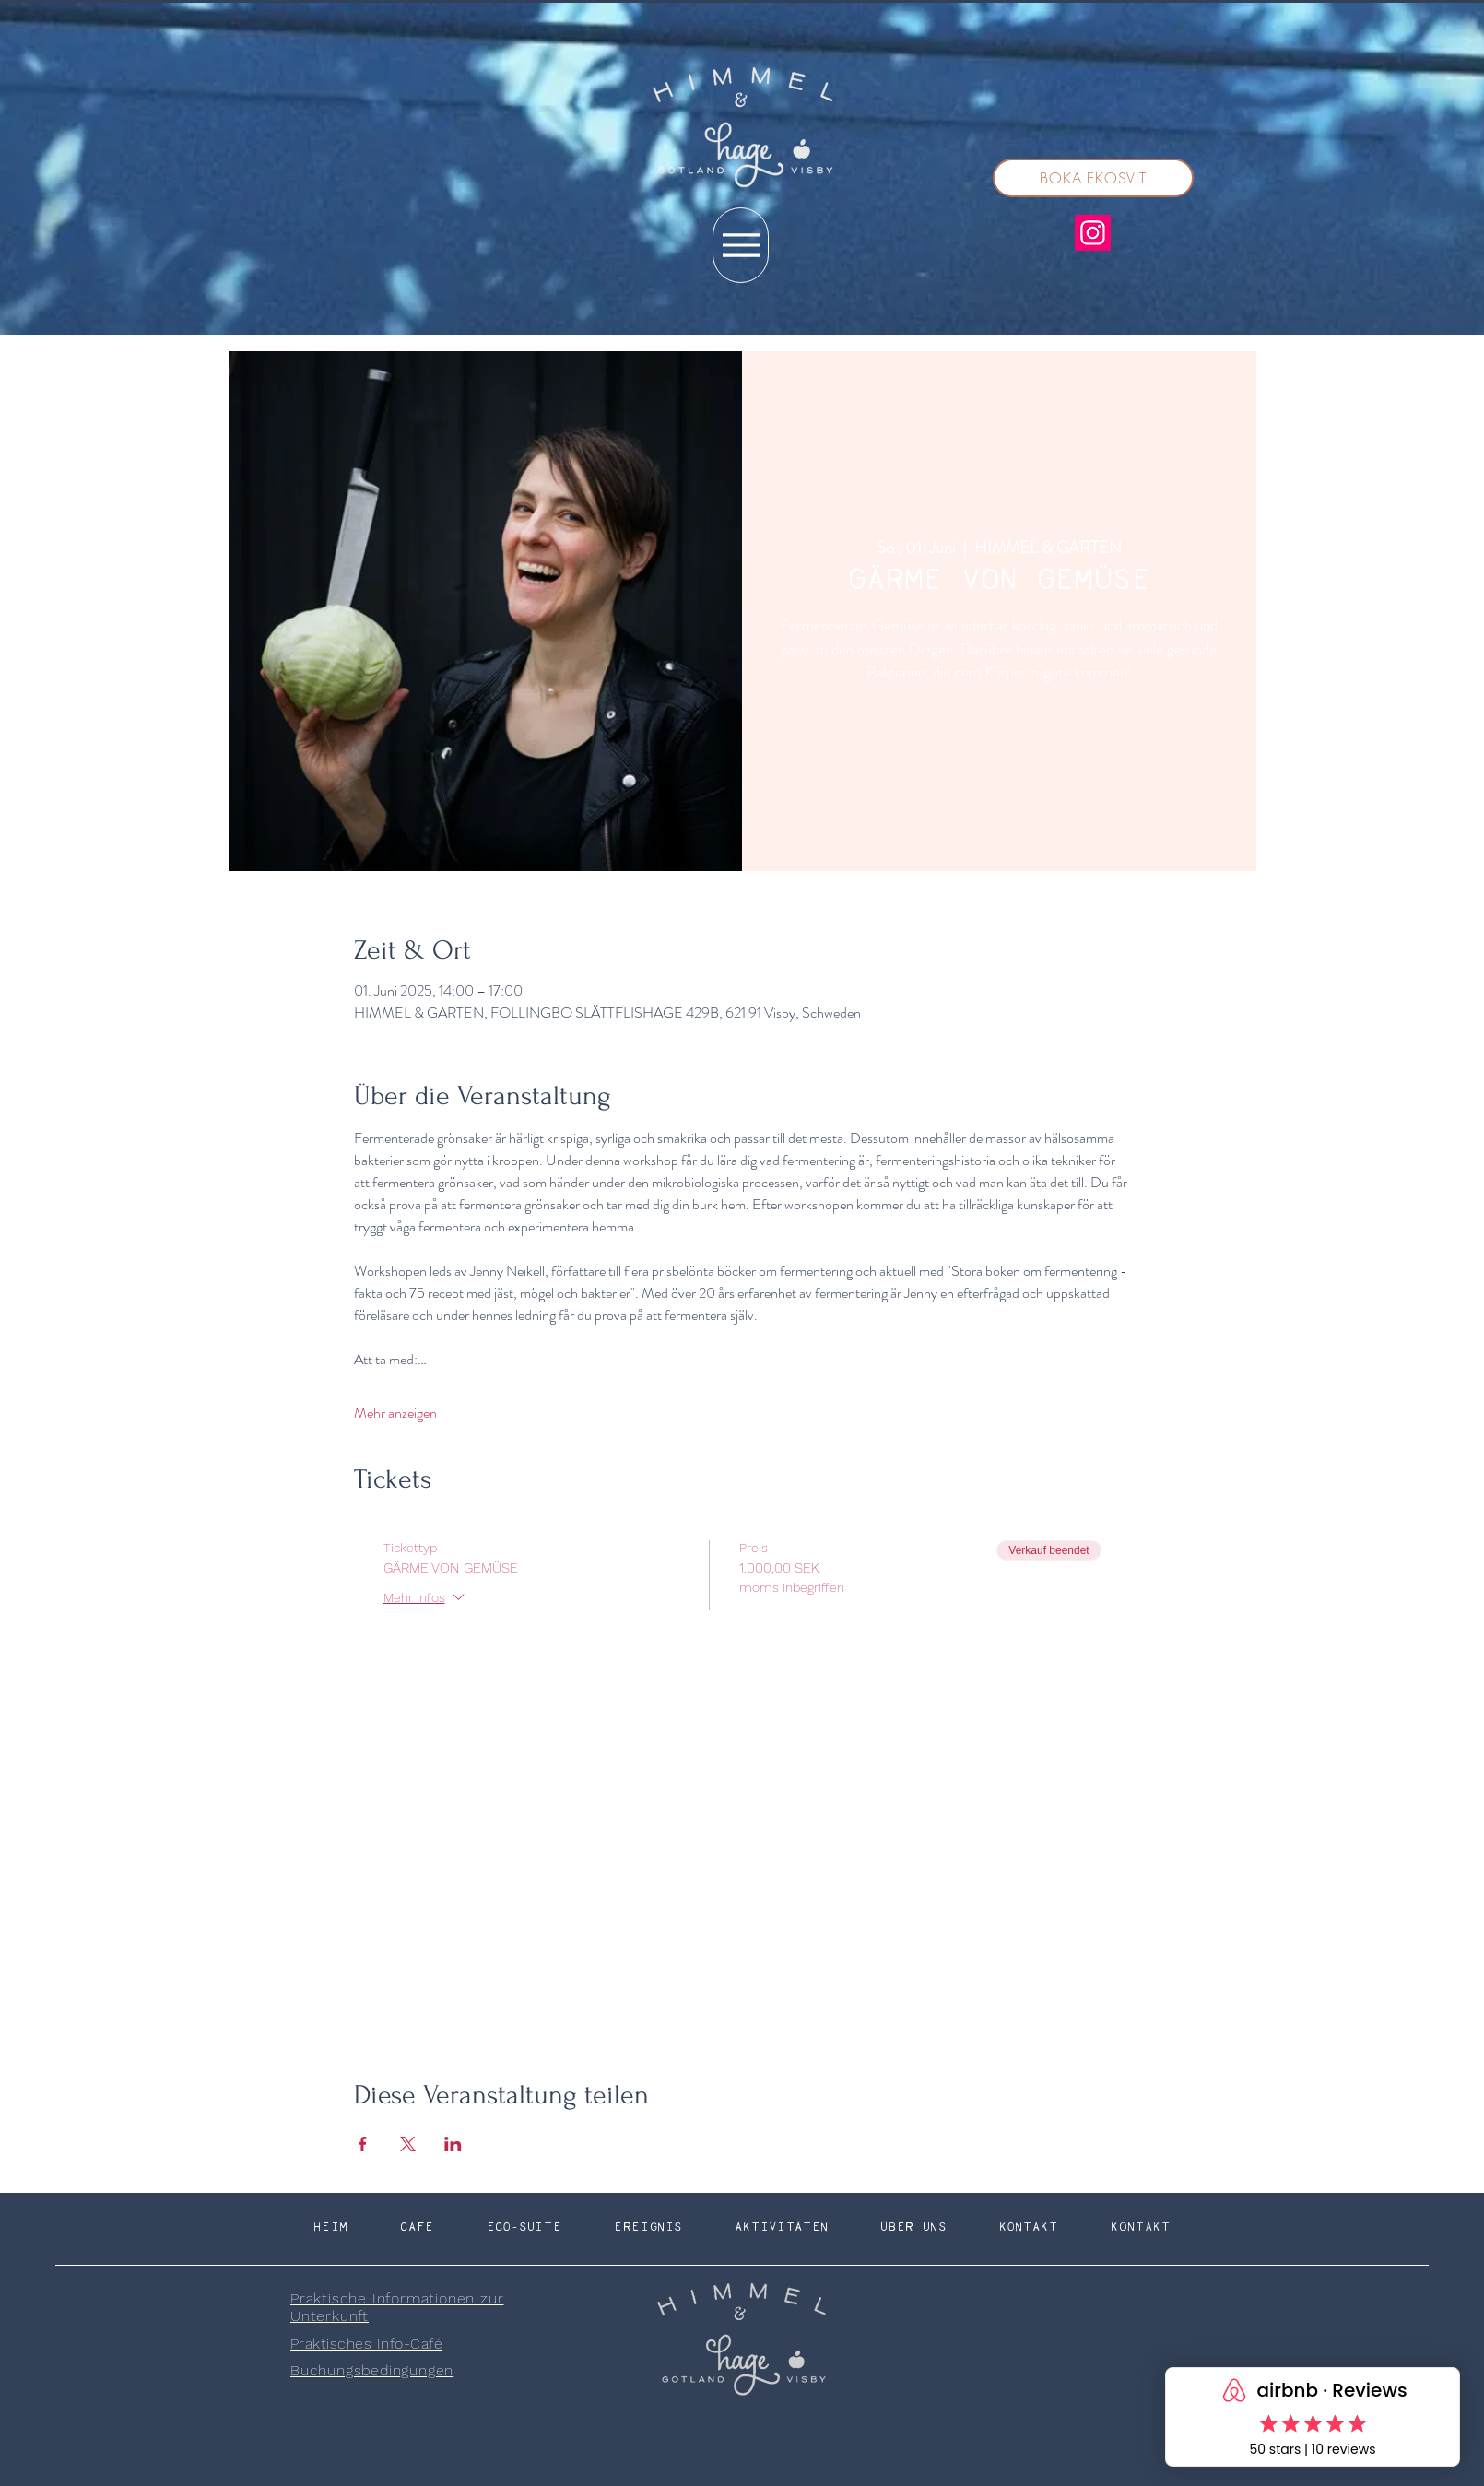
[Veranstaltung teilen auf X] (408, 2144)
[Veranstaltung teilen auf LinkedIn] (453, 2144)
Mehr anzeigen (395, 1413)
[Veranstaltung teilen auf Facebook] (362, 2144)
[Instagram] (1093, 233)
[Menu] (741, 245)
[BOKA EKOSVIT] (1093, 178)
